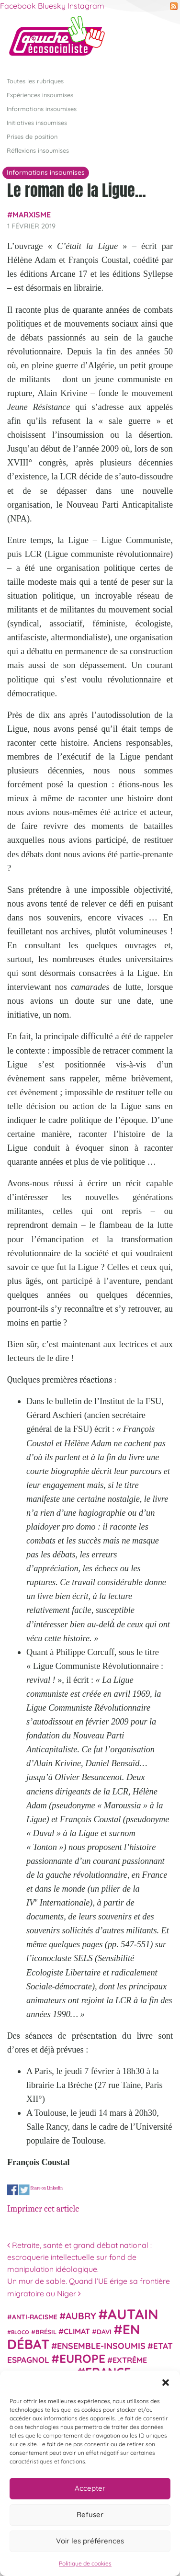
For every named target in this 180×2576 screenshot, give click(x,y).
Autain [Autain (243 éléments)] (133, 2314)
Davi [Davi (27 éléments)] (104, 2331)
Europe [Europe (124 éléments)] (82, 2357)
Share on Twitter (24, 2189)
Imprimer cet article (43, 2208)
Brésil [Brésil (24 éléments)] (45, 2332)
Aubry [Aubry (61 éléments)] (81, 2316)
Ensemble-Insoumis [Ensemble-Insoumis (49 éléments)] (101, 2345)
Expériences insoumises (40, 94)
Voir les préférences (90, 2540)
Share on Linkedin (46, 2187)
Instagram (86, 6)
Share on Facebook (12, 2189)
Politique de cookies (85, 2563)
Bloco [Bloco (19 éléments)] (20, 2332)
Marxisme (31, 214)
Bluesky (52, 6)
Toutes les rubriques (35, 80)
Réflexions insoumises (38, 150)
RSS (174, 6)
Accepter (90, 2488)
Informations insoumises (42, 108)
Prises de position (32, 136)
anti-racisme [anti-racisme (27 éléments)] (34, 2317)
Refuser (90, 2514)
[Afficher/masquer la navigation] (158, 40)
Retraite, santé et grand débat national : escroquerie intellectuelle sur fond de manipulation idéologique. (79, 2257)
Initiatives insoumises (37, 122)
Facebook (18, 6)
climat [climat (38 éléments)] (77, 2331)
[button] (165, 2382)
